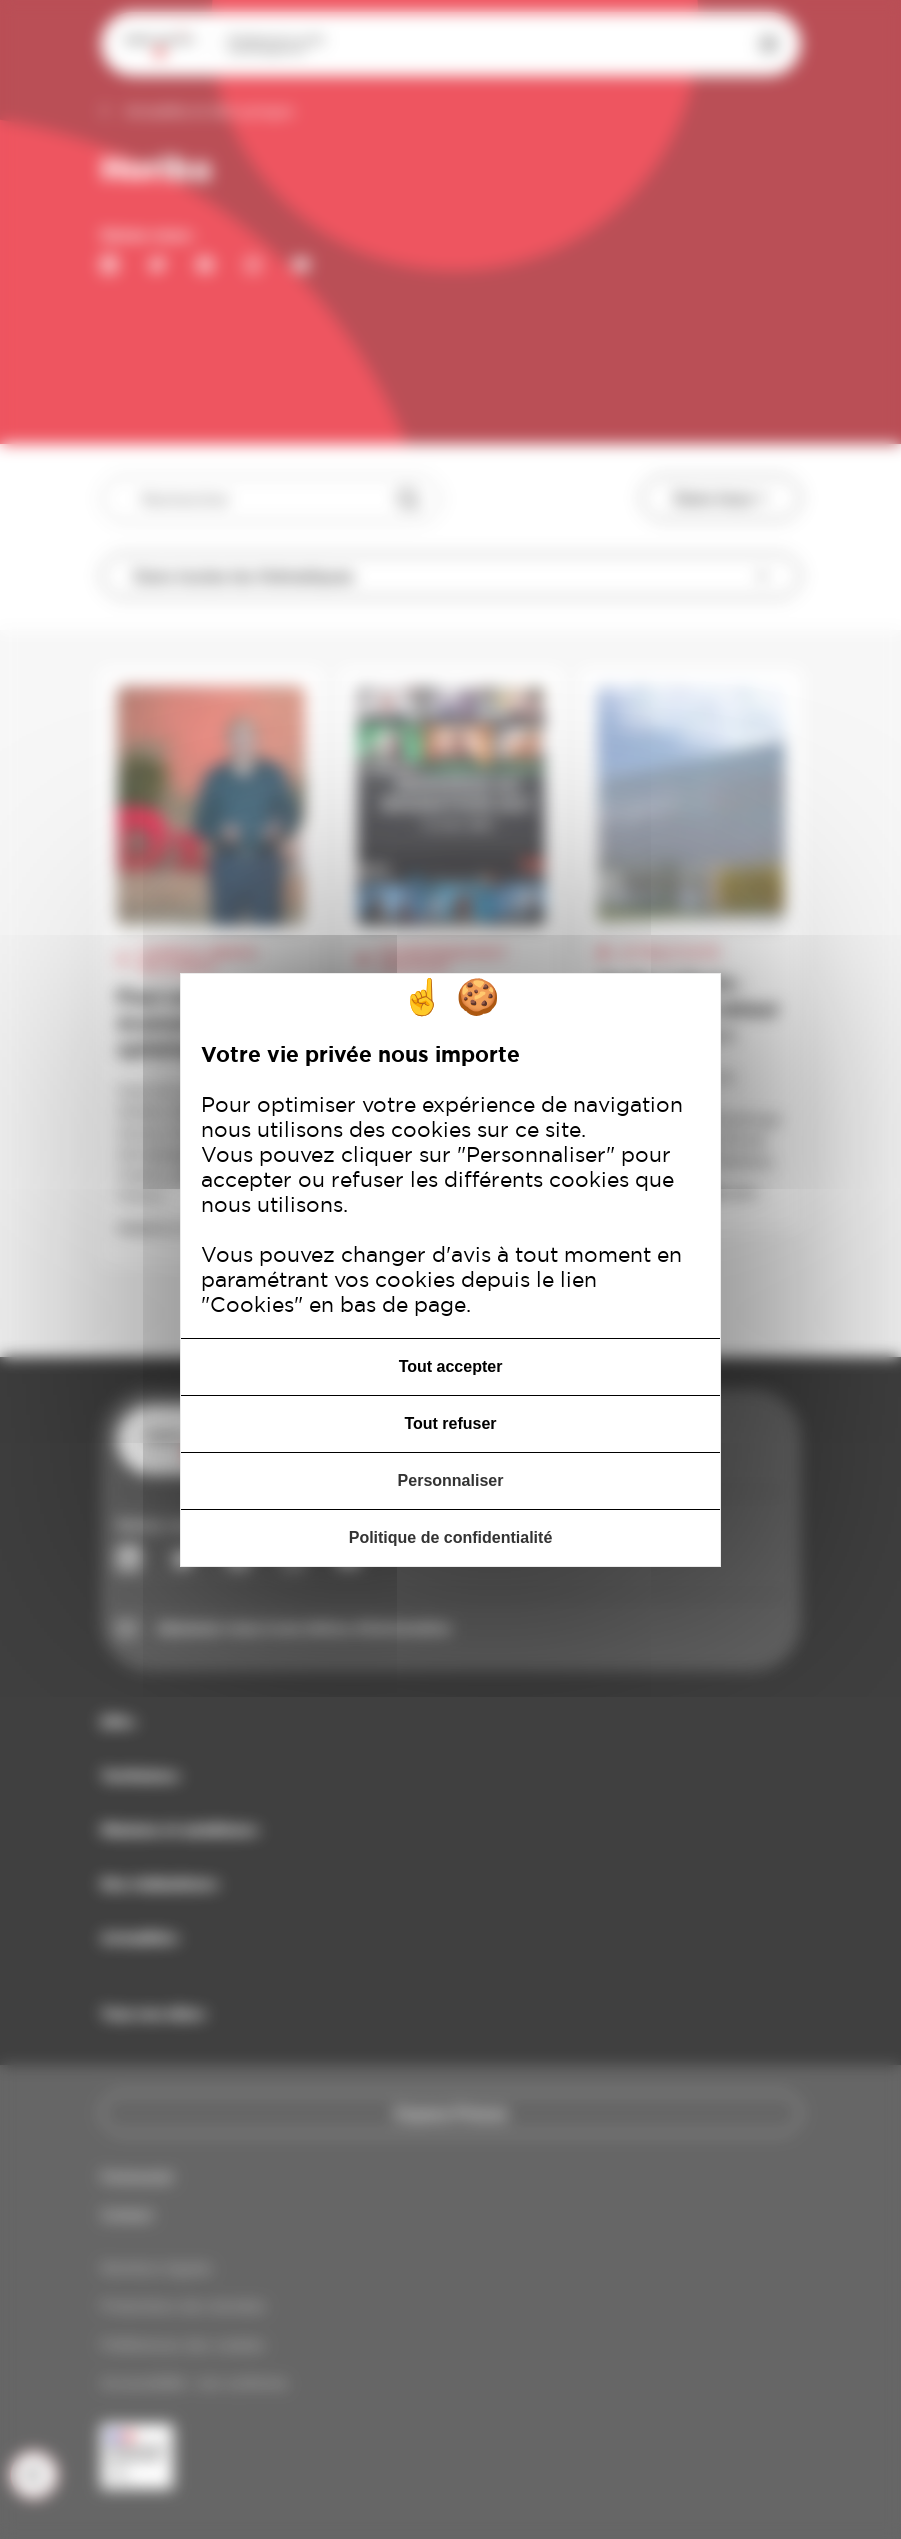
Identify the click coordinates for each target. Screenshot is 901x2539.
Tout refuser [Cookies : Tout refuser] (450, 1423)
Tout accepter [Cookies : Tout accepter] (451, 1366)
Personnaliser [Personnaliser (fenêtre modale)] (451, 1480)
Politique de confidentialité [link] (451, 1537)
